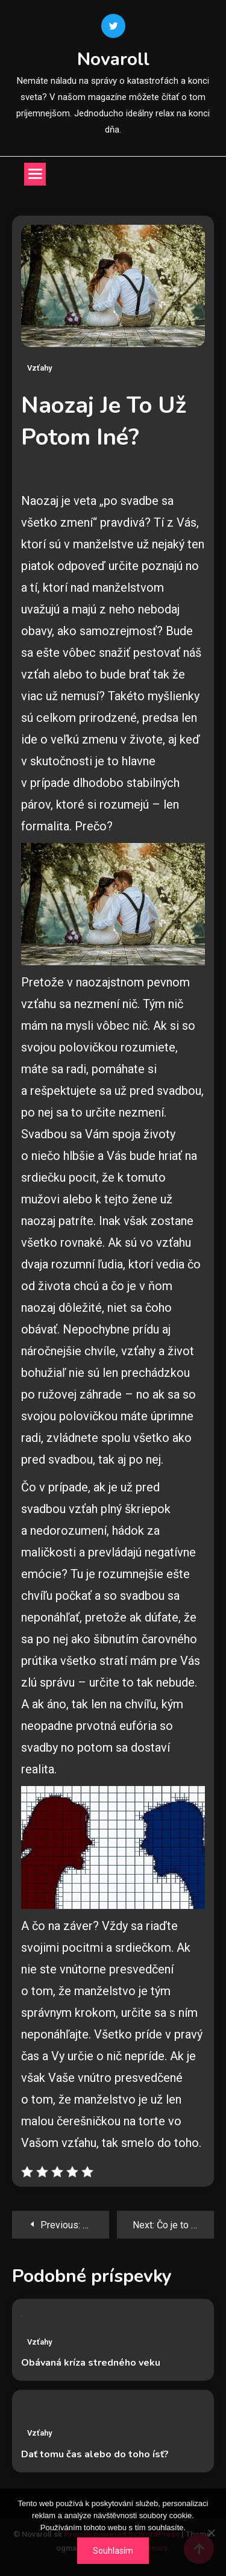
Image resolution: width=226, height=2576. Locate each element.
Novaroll (113, 59)
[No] (211, 2533)
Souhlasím (113, 2551)
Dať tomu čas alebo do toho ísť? (95, 2454)
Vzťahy (39, 367)
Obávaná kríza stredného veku (90, 2363)
